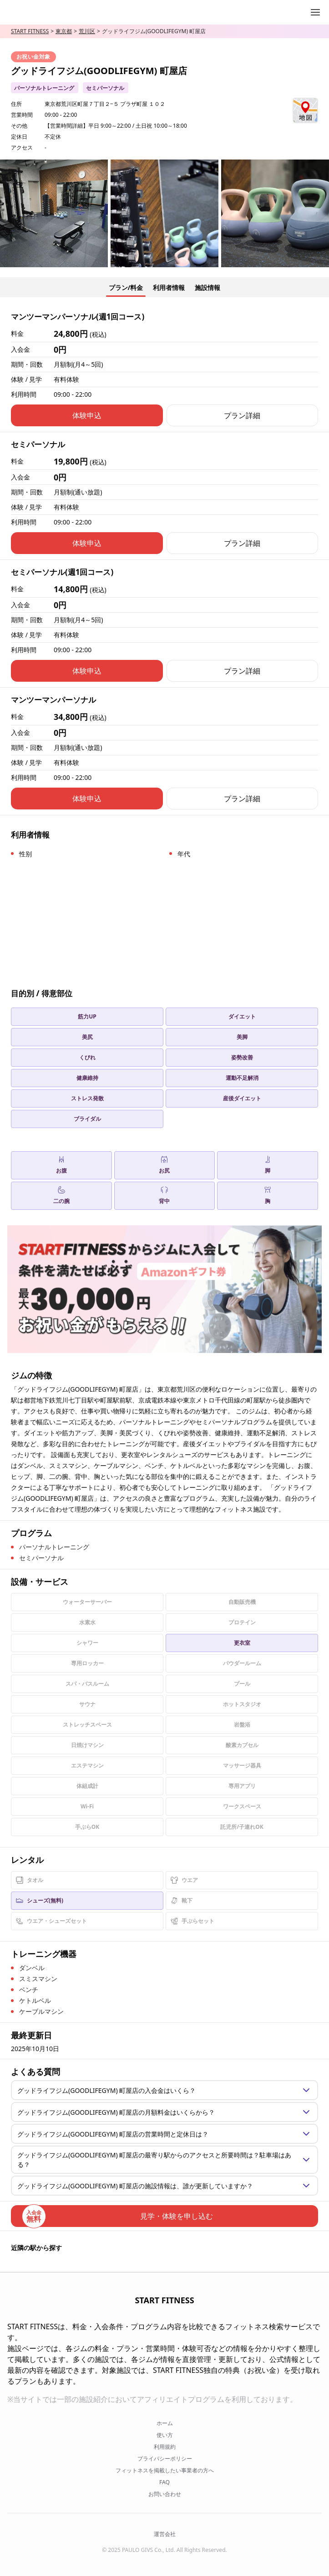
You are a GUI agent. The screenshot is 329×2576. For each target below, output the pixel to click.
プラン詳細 (242, 415)
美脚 (242, 1037)
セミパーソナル (105, 88)
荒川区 (87, 31)
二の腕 (61, 1195)
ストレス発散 (87, 1098)
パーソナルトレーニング (44, 88)
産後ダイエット (242, 1098)
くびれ (87, 1057)
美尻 (87, 1037)
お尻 (164, 1165)
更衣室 (242, 1643)
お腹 (61, 1165)
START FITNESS (30, 31)
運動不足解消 (242, 1078)
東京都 (64, 31)
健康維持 (87, 1078)
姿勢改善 (242, 1057)
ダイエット (242, 1016)
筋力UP (87, 1016)
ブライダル (87, 1119)
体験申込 (86, 415)
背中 (164, 1195)
